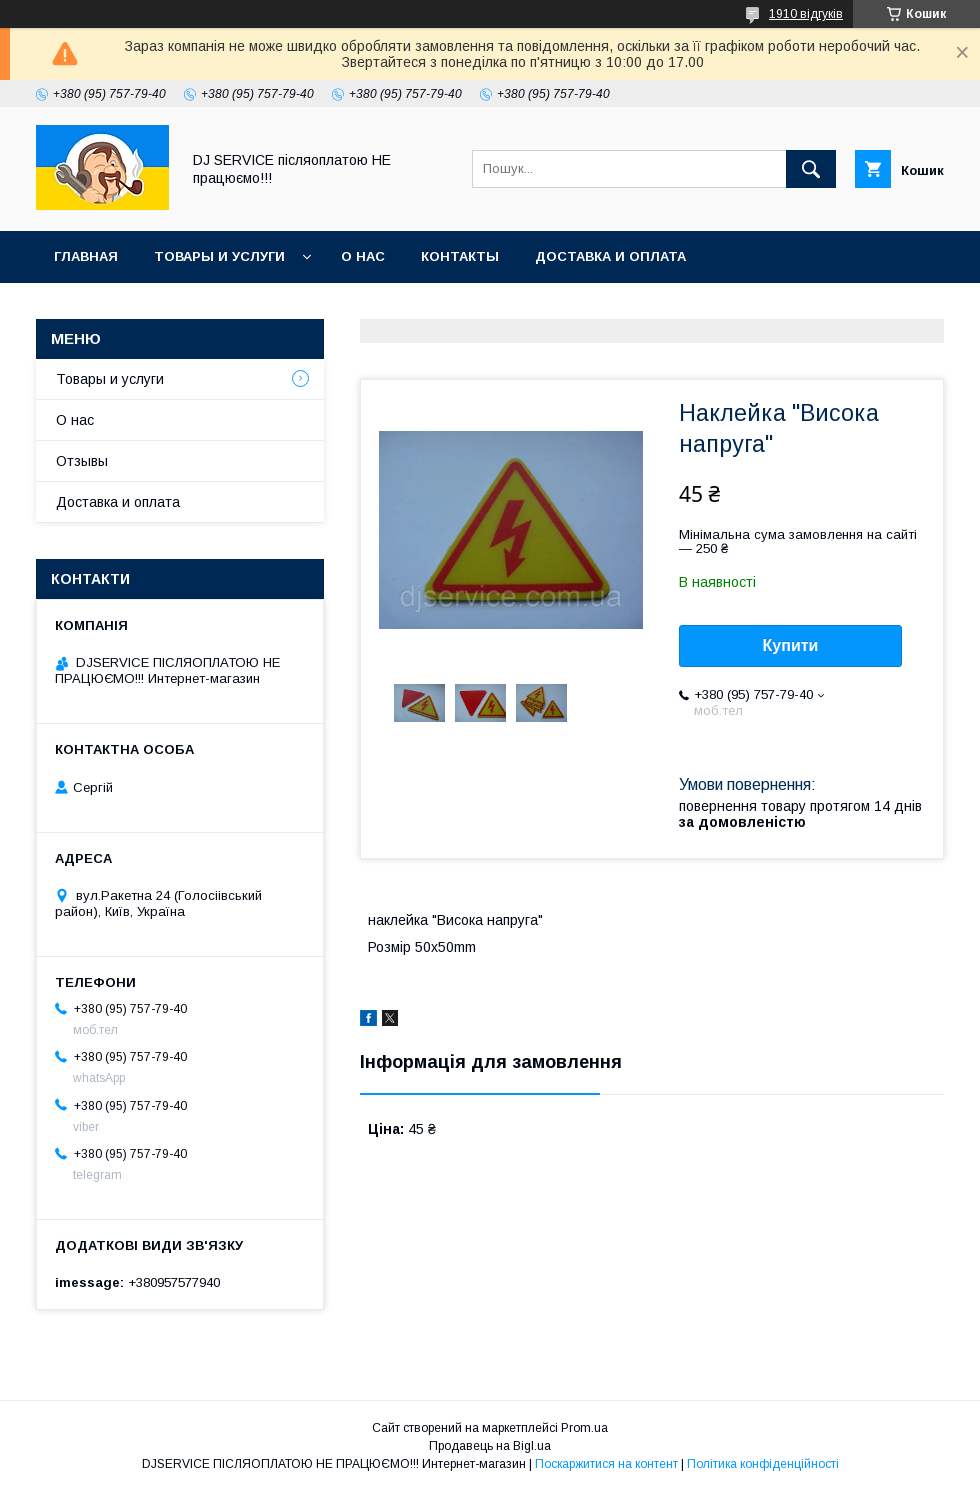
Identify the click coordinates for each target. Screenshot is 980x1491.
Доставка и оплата (610, 256)
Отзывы (82, 461)
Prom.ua (584, 1428)
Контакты (460, 256)
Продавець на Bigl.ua (490, 1446)
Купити (791, 645)
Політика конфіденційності (763, 1464)
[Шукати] (811, 169)
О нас (363, 256)
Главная (86, 256)
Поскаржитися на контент (606, 1464)
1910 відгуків (806, 14)
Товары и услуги (219, 256)
